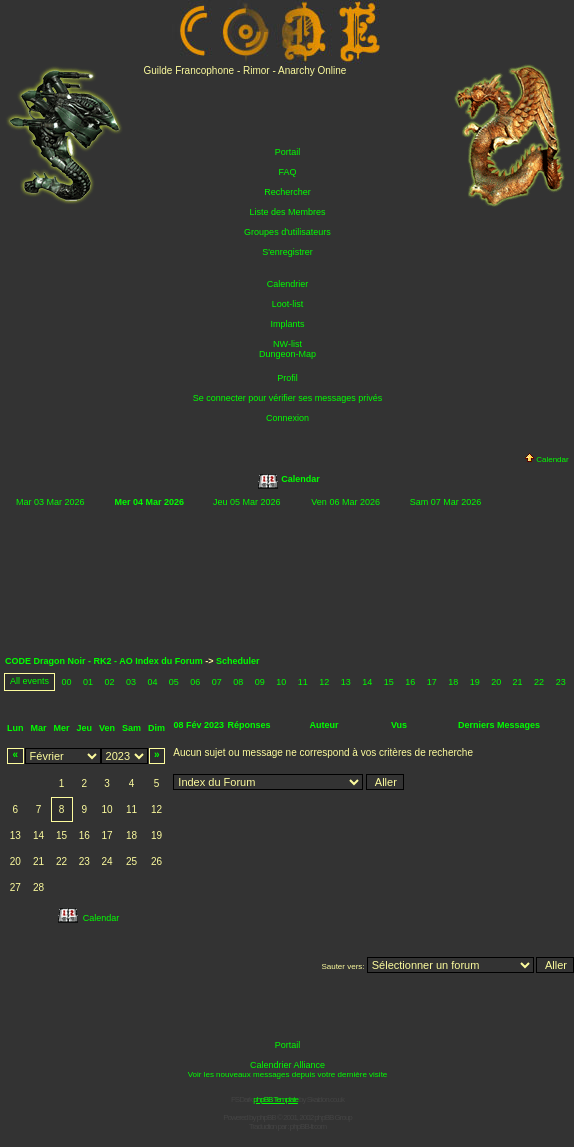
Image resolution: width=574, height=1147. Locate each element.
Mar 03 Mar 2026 (50, 502)
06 (195, 682)
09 (260, 682)
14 (367, 682)
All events (29, 681)
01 (88, 682)
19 (475, 682)
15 (389, 682)
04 (152, 682)
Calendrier (288, 284)
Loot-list (288, 304)
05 (174, 682)
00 (66, 682)
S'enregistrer (287, 252)
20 (496, 682)
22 (539, 682)
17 (432, 682)
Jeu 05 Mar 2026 (247, 502)
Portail (288, 152)
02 (109, 682)
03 (131, 682)
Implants (287, 324)
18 (453, 682)
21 (518, 682)
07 (217, 682)
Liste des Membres (287, 212)
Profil (287, 378)
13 (346, 682)
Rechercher (287, 192)
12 (324, 682)
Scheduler (238, 661)
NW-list (287, 344)
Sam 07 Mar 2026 (446, 502)
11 (303, 682)
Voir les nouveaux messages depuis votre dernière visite (288, 1074)
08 (238, 682)
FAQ (287, 172)
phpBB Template (275, 1099)
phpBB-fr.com (308, 1126)
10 (281, 682)
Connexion (287, 418)
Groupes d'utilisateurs (287, 232)
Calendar (546, 459)
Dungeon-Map (287, 354)
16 (410, 682)
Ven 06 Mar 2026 (345, 502)
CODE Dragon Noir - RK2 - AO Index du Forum (104, 661)
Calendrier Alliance (287, 1065)
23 (561, 682)
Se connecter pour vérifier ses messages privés (288, 398)
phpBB (266, 1117)
